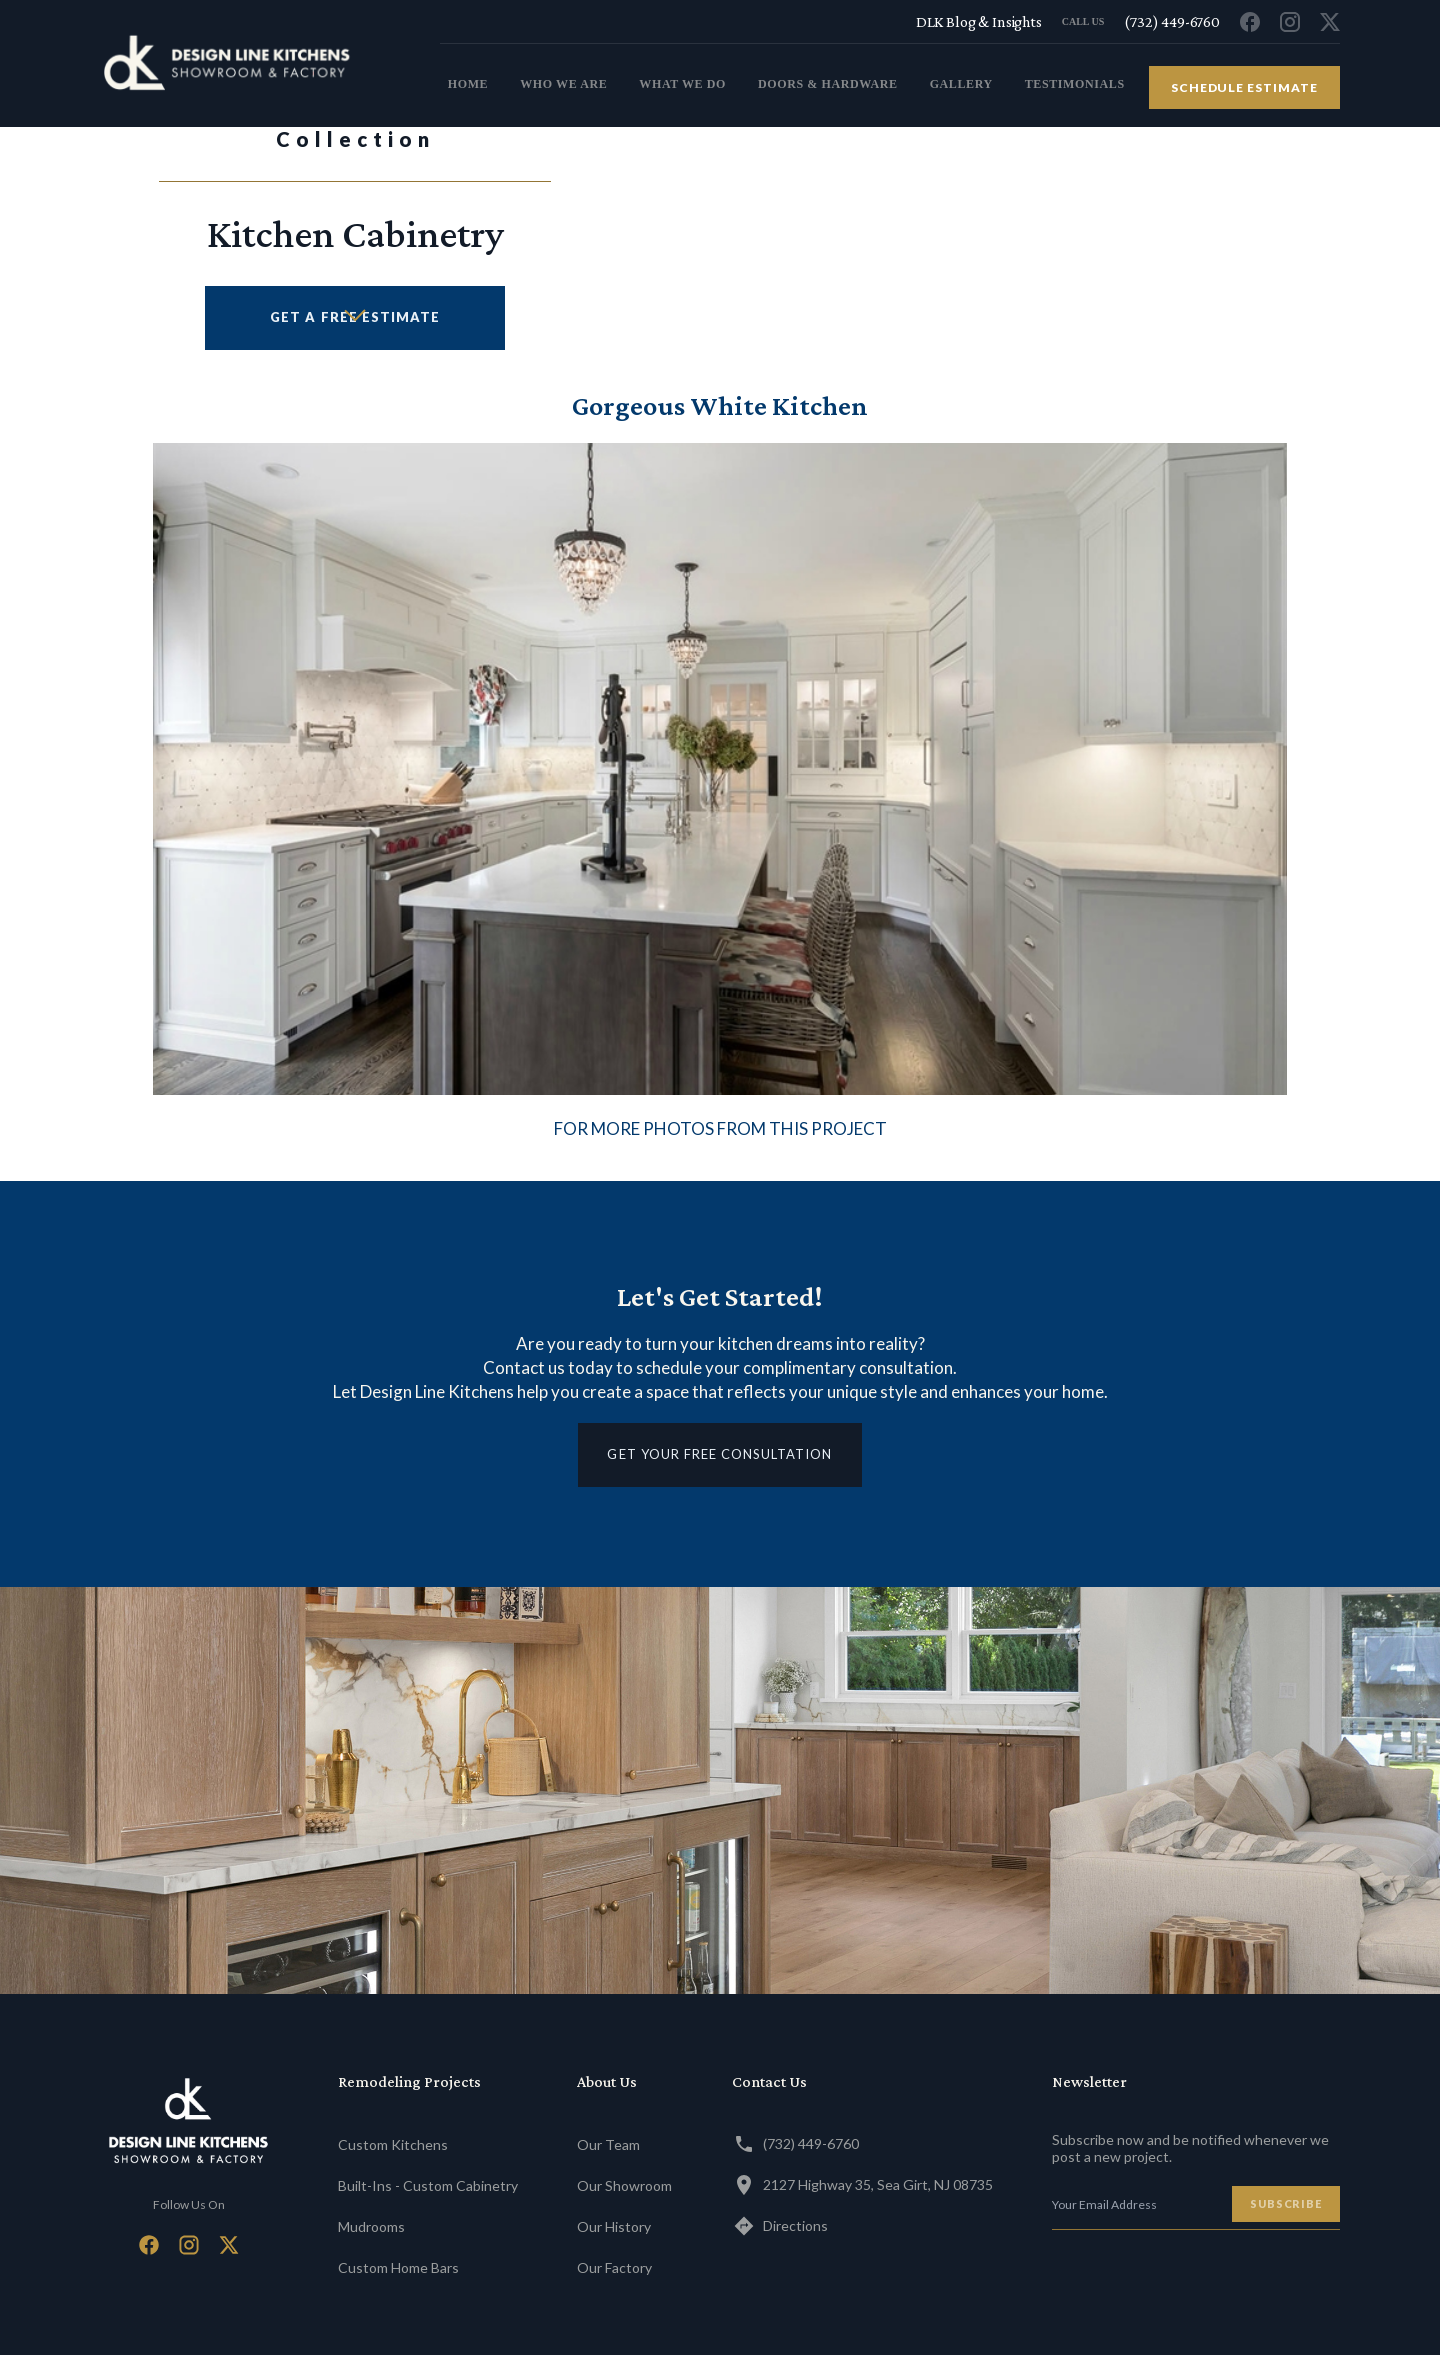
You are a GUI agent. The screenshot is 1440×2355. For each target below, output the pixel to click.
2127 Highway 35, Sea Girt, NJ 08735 (862, 2185)
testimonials (1075, 84)
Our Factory (614, 2267)
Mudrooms (371, 2226)
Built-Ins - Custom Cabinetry (428, 2185)
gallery (961, 84)
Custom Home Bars (398, 2267)
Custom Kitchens (393, 2144)
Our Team (608, 2144)
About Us (607, 2081)
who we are (563, 84)
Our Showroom (624, 2185)
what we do (682, 84)
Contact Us (769, 2081)
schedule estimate (1244, 87)
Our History (614, 2226)
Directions (780, 2226)
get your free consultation (719, 1454)
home (468, 84)
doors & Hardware (828, 84)
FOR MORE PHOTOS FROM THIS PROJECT (720, 1128)
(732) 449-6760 (795, 2144)
